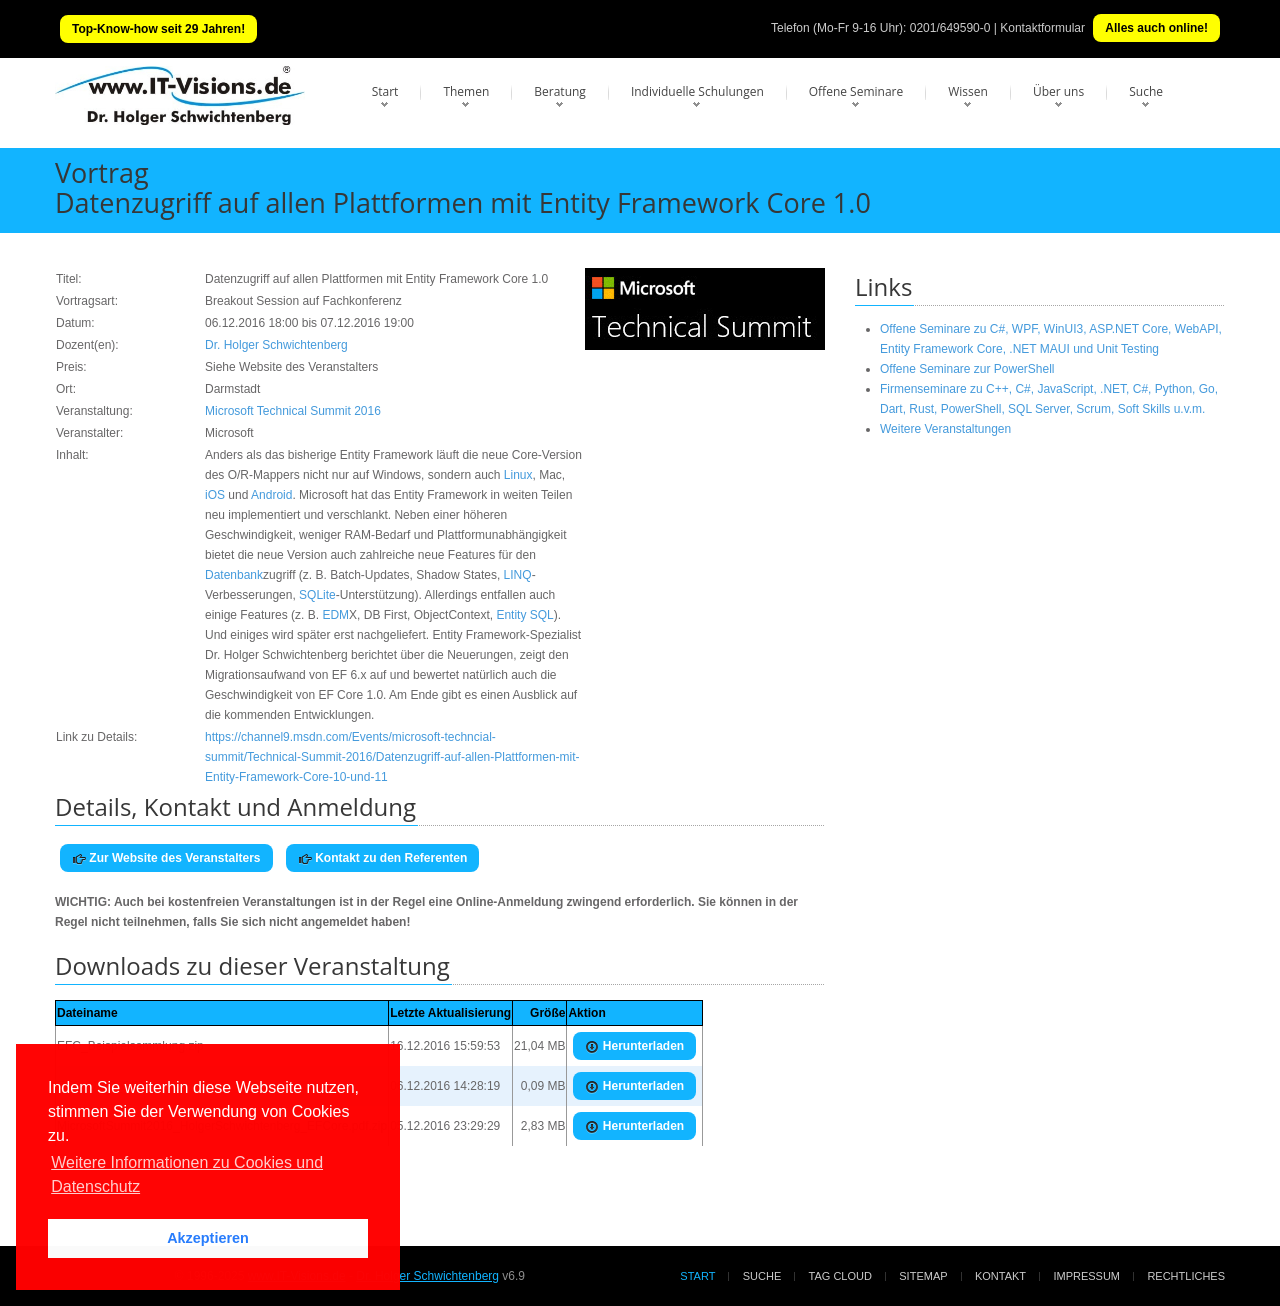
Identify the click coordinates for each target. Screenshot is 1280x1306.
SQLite (317, 595)
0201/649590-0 (950, 28)
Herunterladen (634, 1046)
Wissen (968, 91)
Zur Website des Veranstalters (166, 858)
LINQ (518, 575)
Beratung (560, 91)
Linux (518, 475)
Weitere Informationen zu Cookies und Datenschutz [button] (187, 1174)
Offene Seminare (856, 91)
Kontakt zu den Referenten (382, 858)
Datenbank (234, 575)
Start (385, 91)
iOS (215, 495)
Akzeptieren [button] (208, 1238)
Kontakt (1000, 1276)
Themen (466, 91)
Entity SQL (524, 615)
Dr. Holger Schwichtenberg (276, 345)
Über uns (1058, 91)
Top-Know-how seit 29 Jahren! (158, 29)
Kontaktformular (1042, 28)
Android (271, 495)
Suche (1146, 91)
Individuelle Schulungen (697, 91)
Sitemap (923, 1276)
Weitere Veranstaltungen (945, 429)
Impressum (1086, 1276)
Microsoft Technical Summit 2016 (293, 411)
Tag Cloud (840, 1276)
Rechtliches (1186, 1276)
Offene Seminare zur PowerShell (967, 369)
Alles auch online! (1156, 28)
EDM (335, 615)
